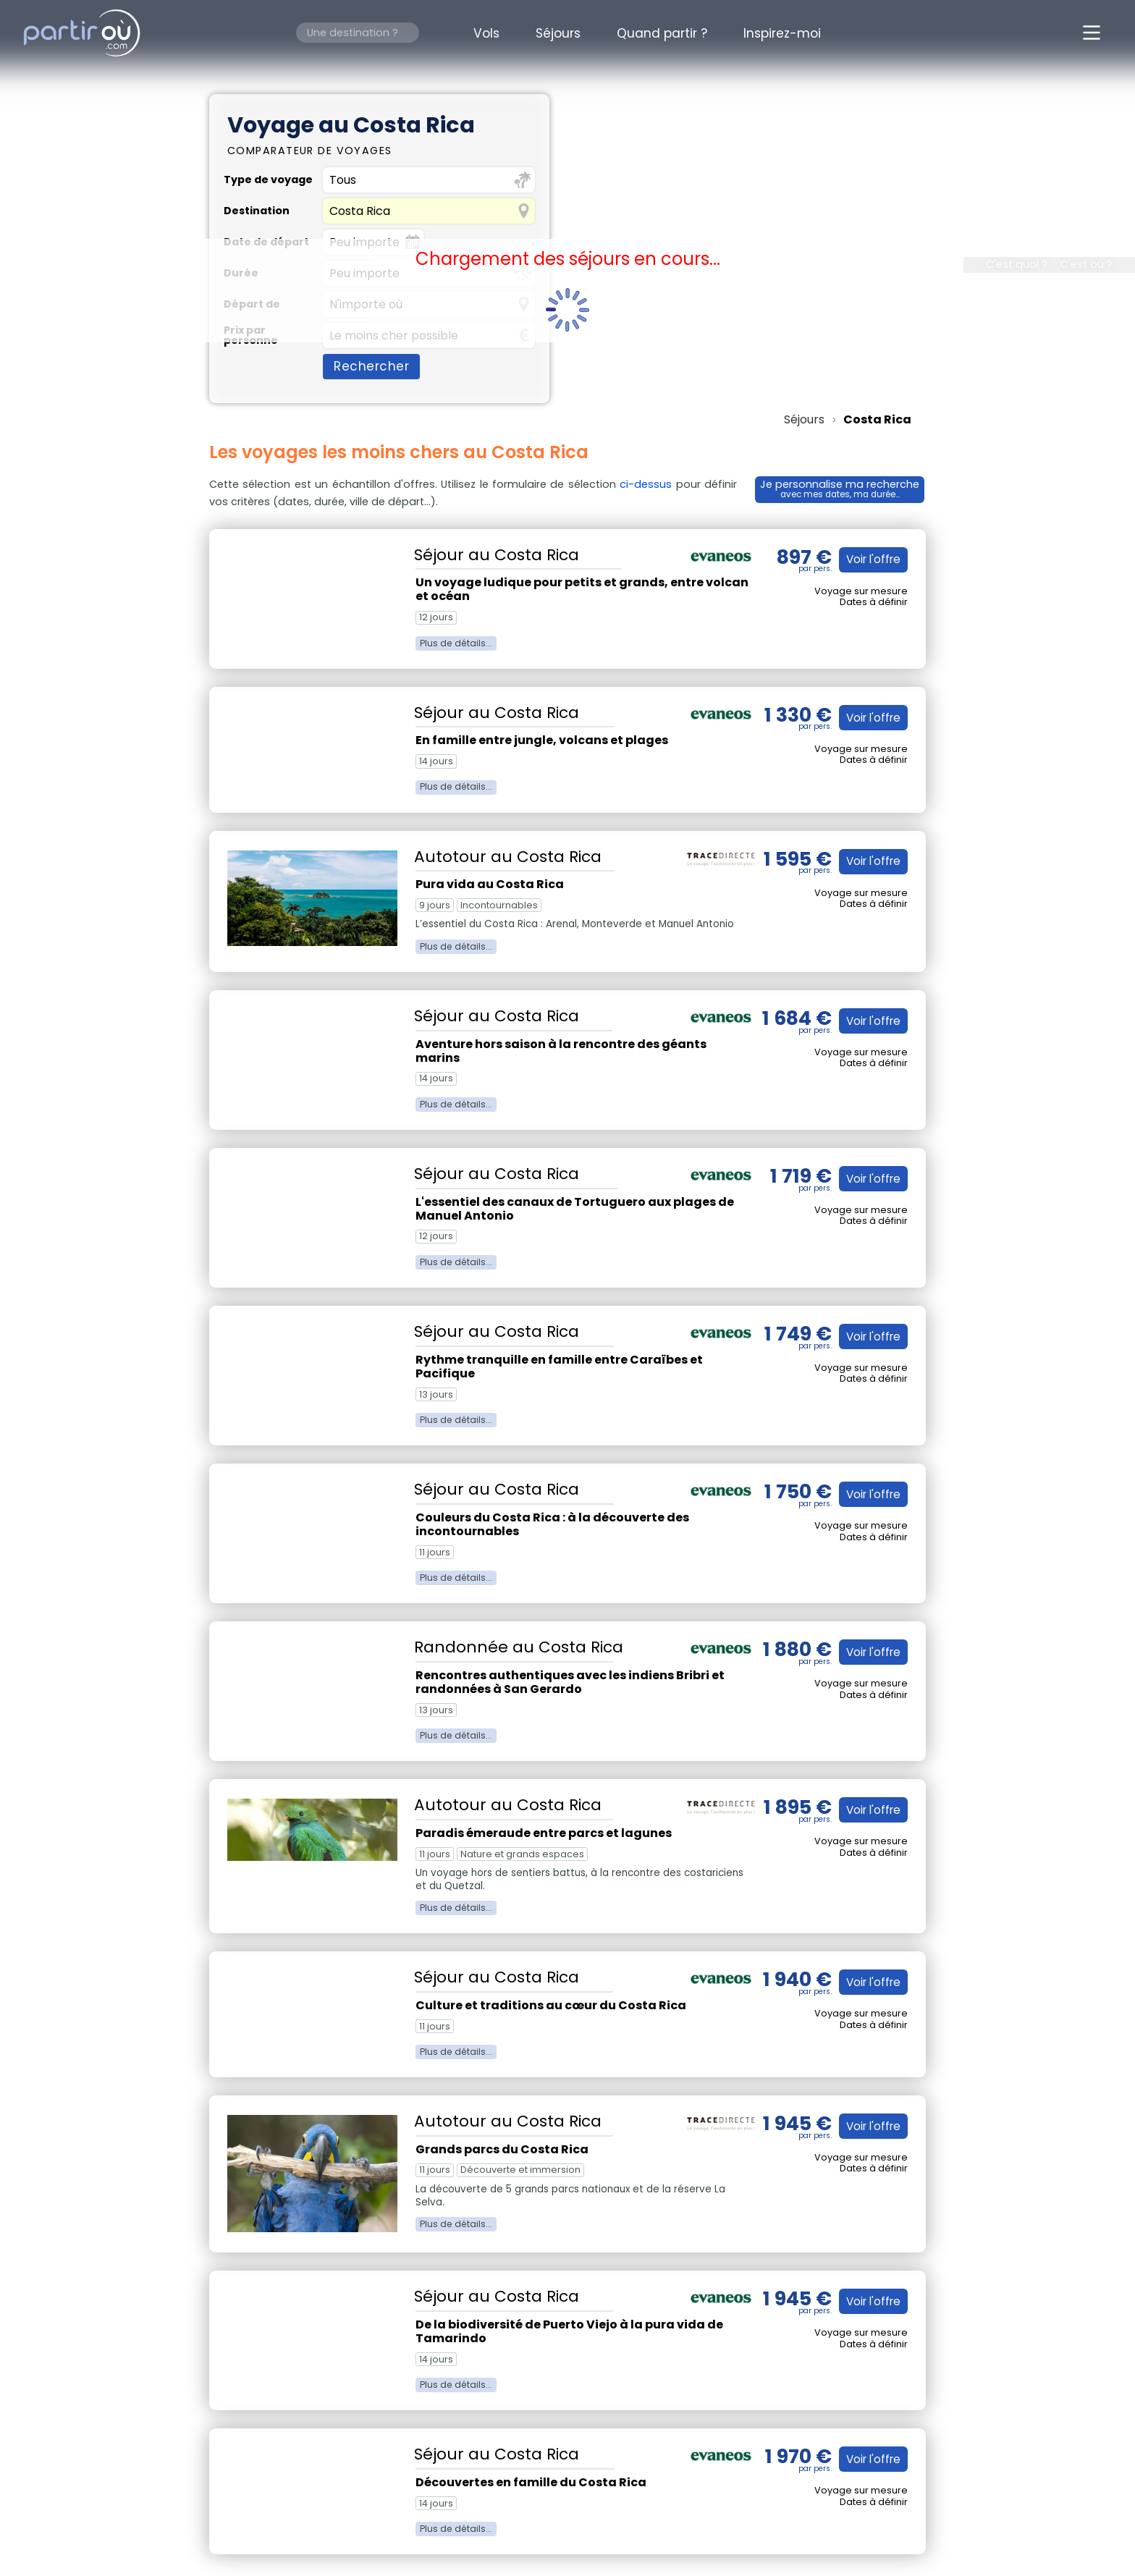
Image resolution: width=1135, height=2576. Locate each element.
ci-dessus (645, 484)
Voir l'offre (871, 559)
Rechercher (371, 366)
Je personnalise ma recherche (839, 488)
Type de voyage (268, 179)
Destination (257, 211)
